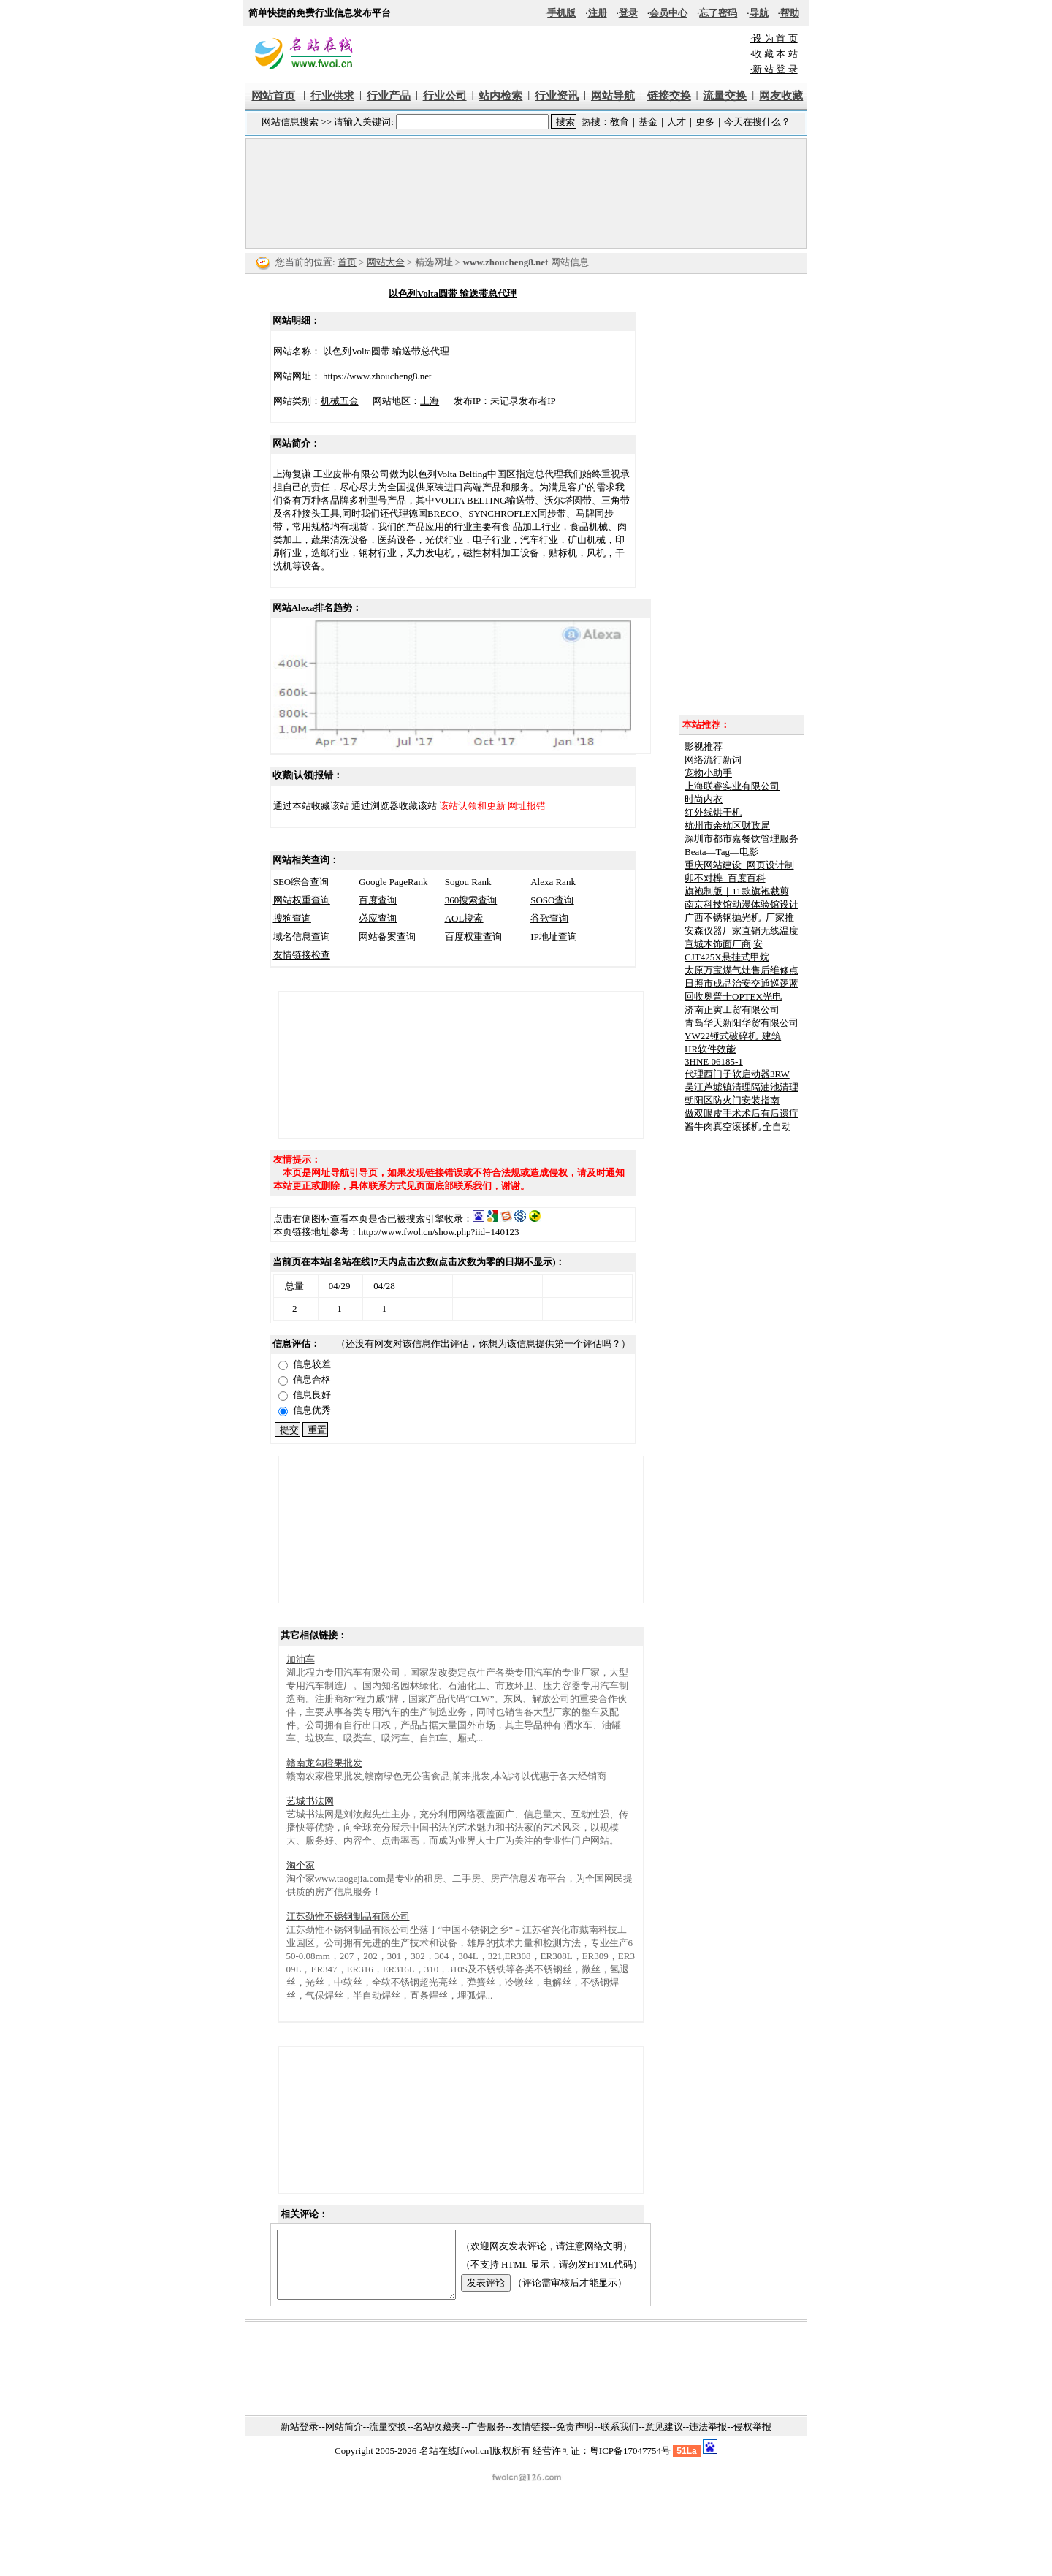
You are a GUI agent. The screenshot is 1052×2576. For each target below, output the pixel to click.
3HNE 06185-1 (714, 1061)
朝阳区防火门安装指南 (732, 1100)
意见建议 (664, 2439)
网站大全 (386, 262)
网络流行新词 (713, 759)
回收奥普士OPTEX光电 (733, 996)
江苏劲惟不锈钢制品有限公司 (348, 1916)
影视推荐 (704, 746)
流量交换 (388, 2439)
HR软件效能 (710, 1049)
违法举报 (708, 2439)
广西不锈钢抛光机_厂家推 (739, 917)
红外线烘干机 (713, 812)
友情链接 (531, 2439)
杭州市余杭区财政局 (727, 825)
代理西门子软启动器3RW (737, 1073)
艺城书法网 (310, 1801)
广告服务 (487, 2439)
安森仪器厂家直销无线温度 (741, 930)
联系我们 (620, 2439)
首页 (347, 262)
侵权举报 (752, 2439)
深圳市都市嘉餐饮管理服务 (741, 838)
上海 (419, 400)
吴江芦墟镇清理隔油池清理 (741, 1087)
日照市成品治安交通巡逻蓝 (741, 983)
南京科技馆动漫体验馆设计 (741, 904)
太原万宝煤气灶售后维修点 (741, 970)
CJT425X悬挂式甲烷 (727, 956)
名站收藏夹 (437, 2439)
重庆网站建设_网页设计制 (739, 864)
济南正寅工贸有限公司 (732, 1009)
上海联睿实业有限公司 (732, 785)
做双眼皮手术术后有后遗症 (741, 1113)
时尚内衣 (704, 799)
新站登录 (300, 2439)
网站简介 (344, 2439)
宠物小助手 (708, 772)
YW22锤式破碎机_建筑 (733, 1035)
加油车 (300, 1659)
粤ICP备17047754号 (630, 2463)
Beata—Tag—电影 (721, 851)
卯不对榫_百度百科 (725, 878)
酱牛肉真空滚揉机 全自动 (738, 1126)
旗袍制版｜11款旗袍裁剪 (737, 891)
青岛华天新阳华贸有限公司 (741, 1022)
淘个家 (300, 1865)
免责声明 (575, 2439)
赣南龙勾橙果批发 (324, 1763)
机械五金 (329, 400)
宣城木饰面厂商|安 (724, 943)
